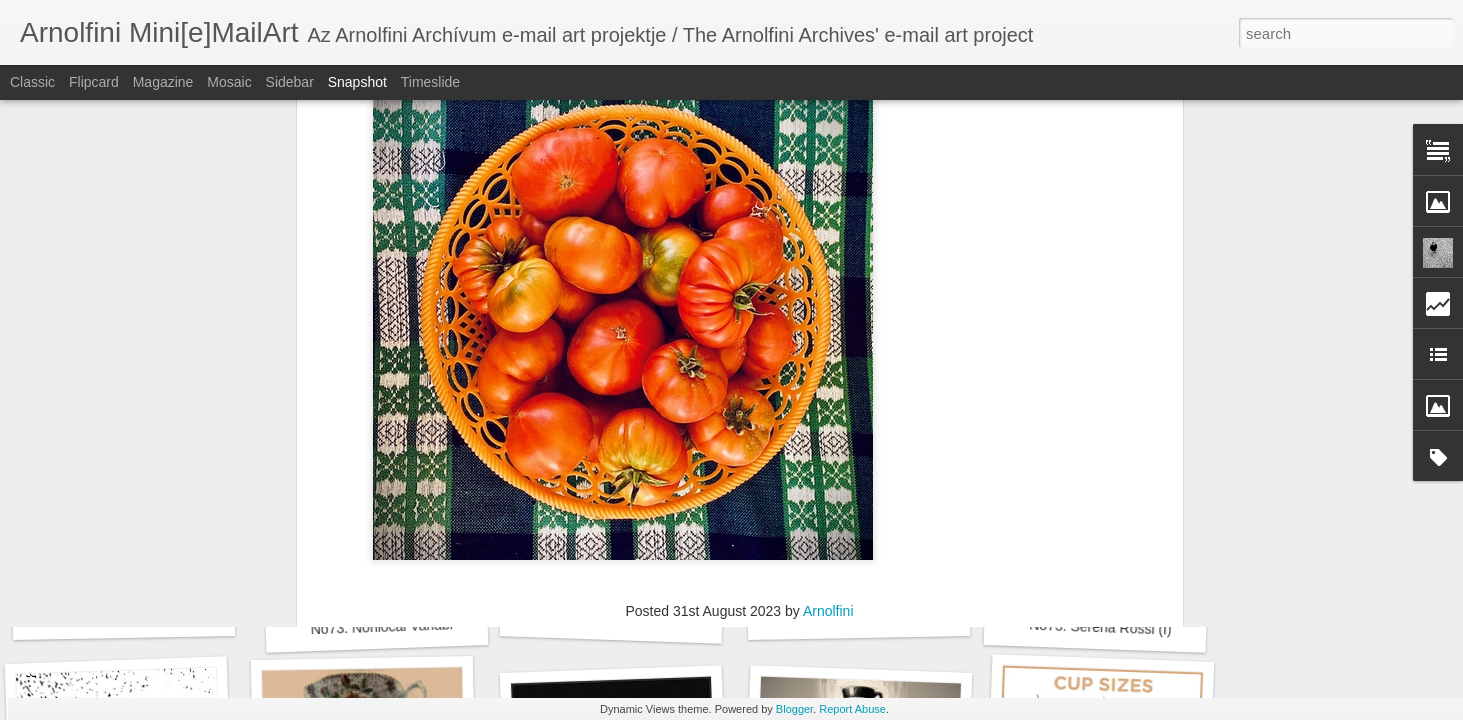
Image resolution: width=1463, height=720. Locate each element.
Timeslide (430, 82)
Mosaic (229, 82)
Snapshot (357, 82)
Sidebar (290, 82)
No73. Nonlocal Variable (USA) (406, 626)
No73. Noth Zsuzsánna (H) (141, 615)
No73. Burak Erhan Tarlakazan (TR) (656, 620)
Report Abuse (852, 709)
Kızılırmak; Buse (667, 378)
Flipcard (94, 82)
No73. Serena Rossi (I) (1100, 627)
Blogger (794, 709)
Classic (32, 82)
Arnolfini (828, 352)
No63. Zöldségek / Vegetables (818, 378)
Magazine (163, 82)
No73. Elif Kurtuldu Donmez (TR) (895, 616)
